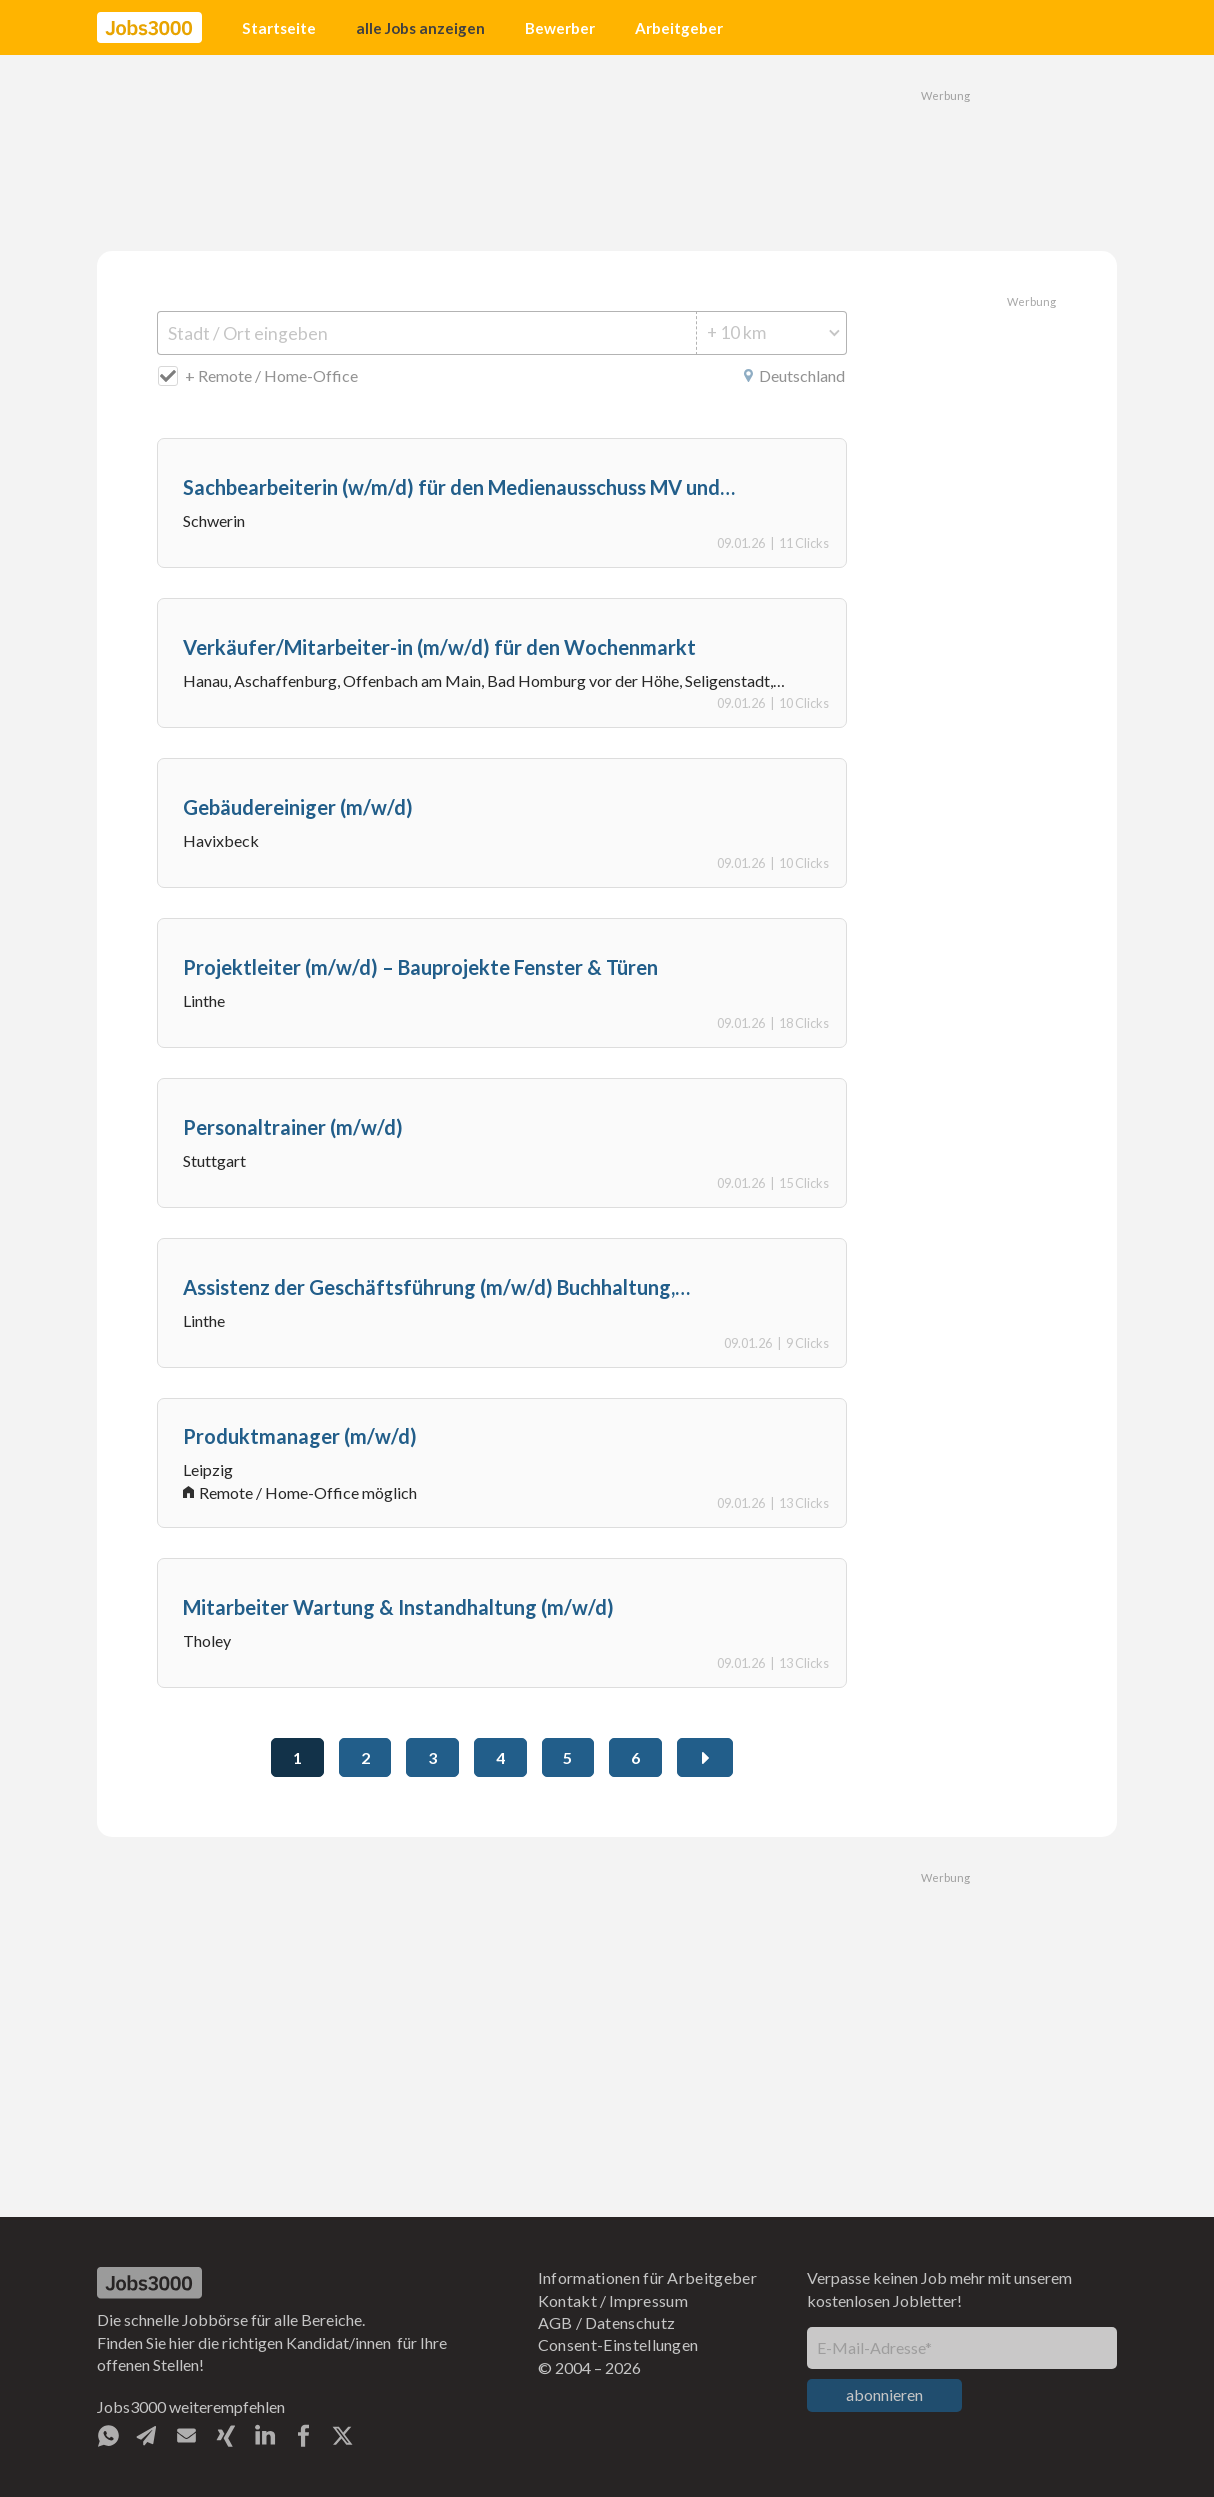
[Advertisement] (607, 150)
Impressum (648, 2300)
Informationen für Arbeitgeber (647, 2277)
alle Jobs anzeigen (420, 28)
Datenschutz (630, 2322)
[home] (149, 28)
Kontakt (567, 2300)
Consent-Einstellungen (618, 2344)
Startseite (279, 28)
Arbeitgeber (679, 28)
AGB (555, 2322)
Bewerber (560, 28)
